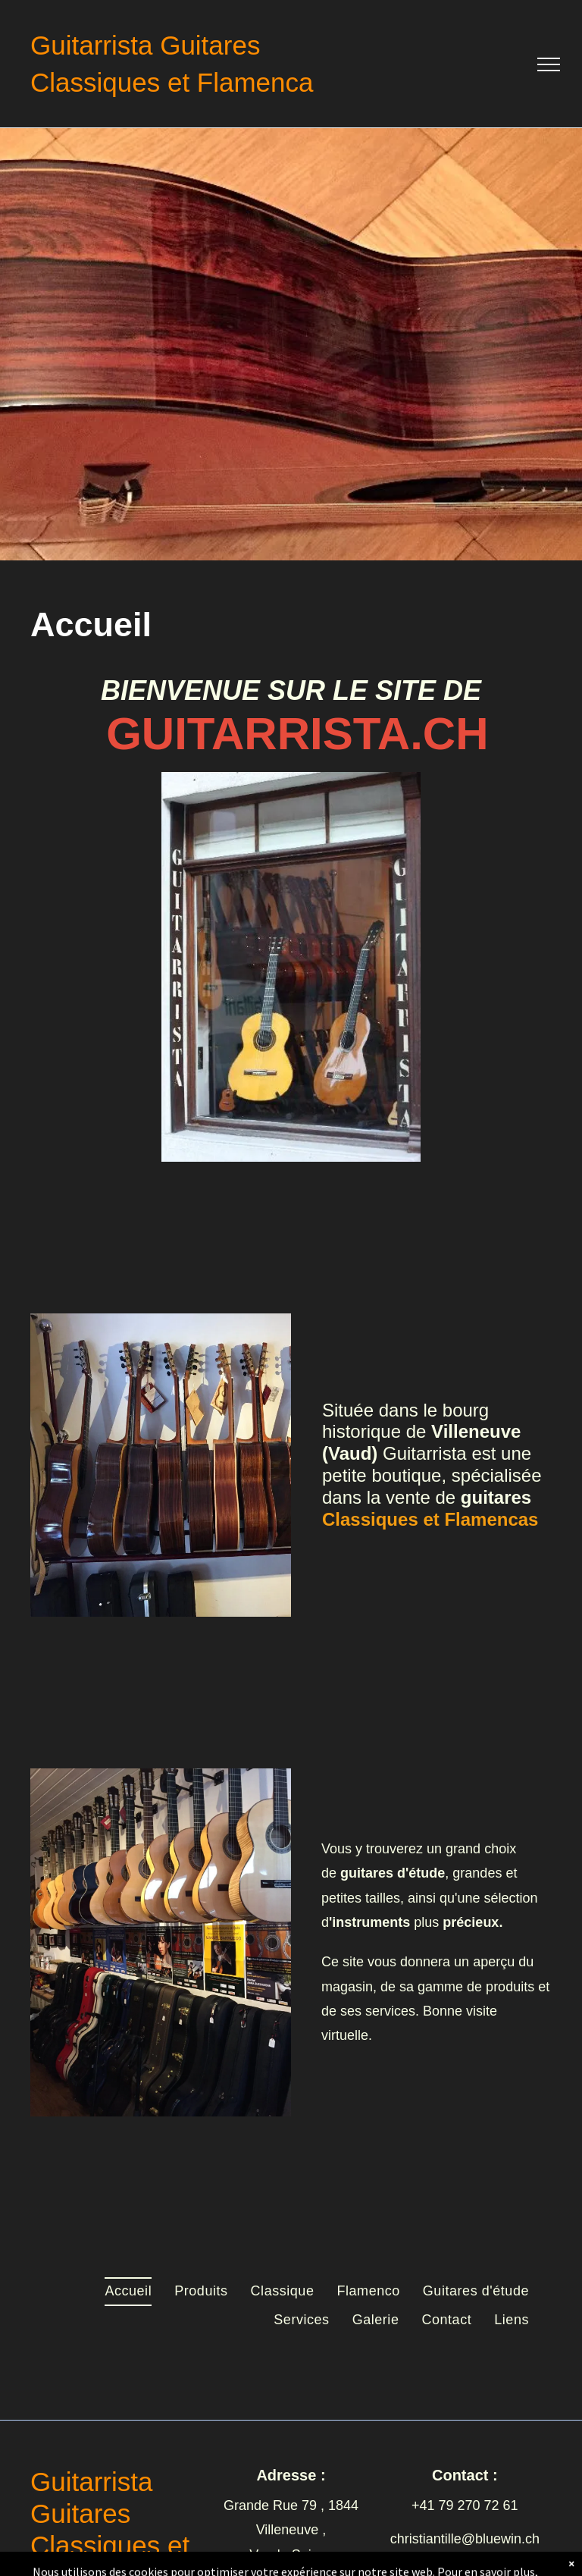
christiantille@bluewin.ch (465, 2538)
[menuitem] (128, 2291)
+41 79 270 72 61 (464, 2505)
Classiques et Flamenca (172, 82)
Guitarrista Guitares (145, 45)
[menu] (548, 64)
